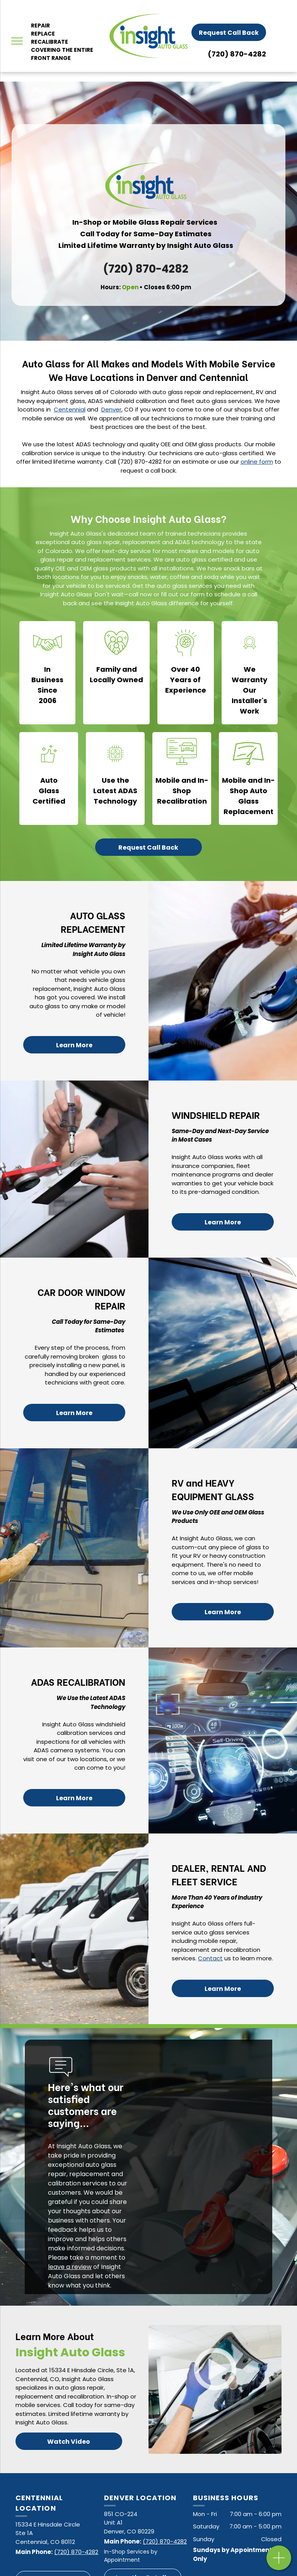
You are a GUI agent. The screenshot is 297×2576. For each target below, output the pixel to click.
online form (257, 462)
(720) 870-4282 (237, 54)
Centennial (69, 409)
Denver (111, 409)
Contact (210, 1958)
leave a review (70, 2266)
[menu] (17, 41)
